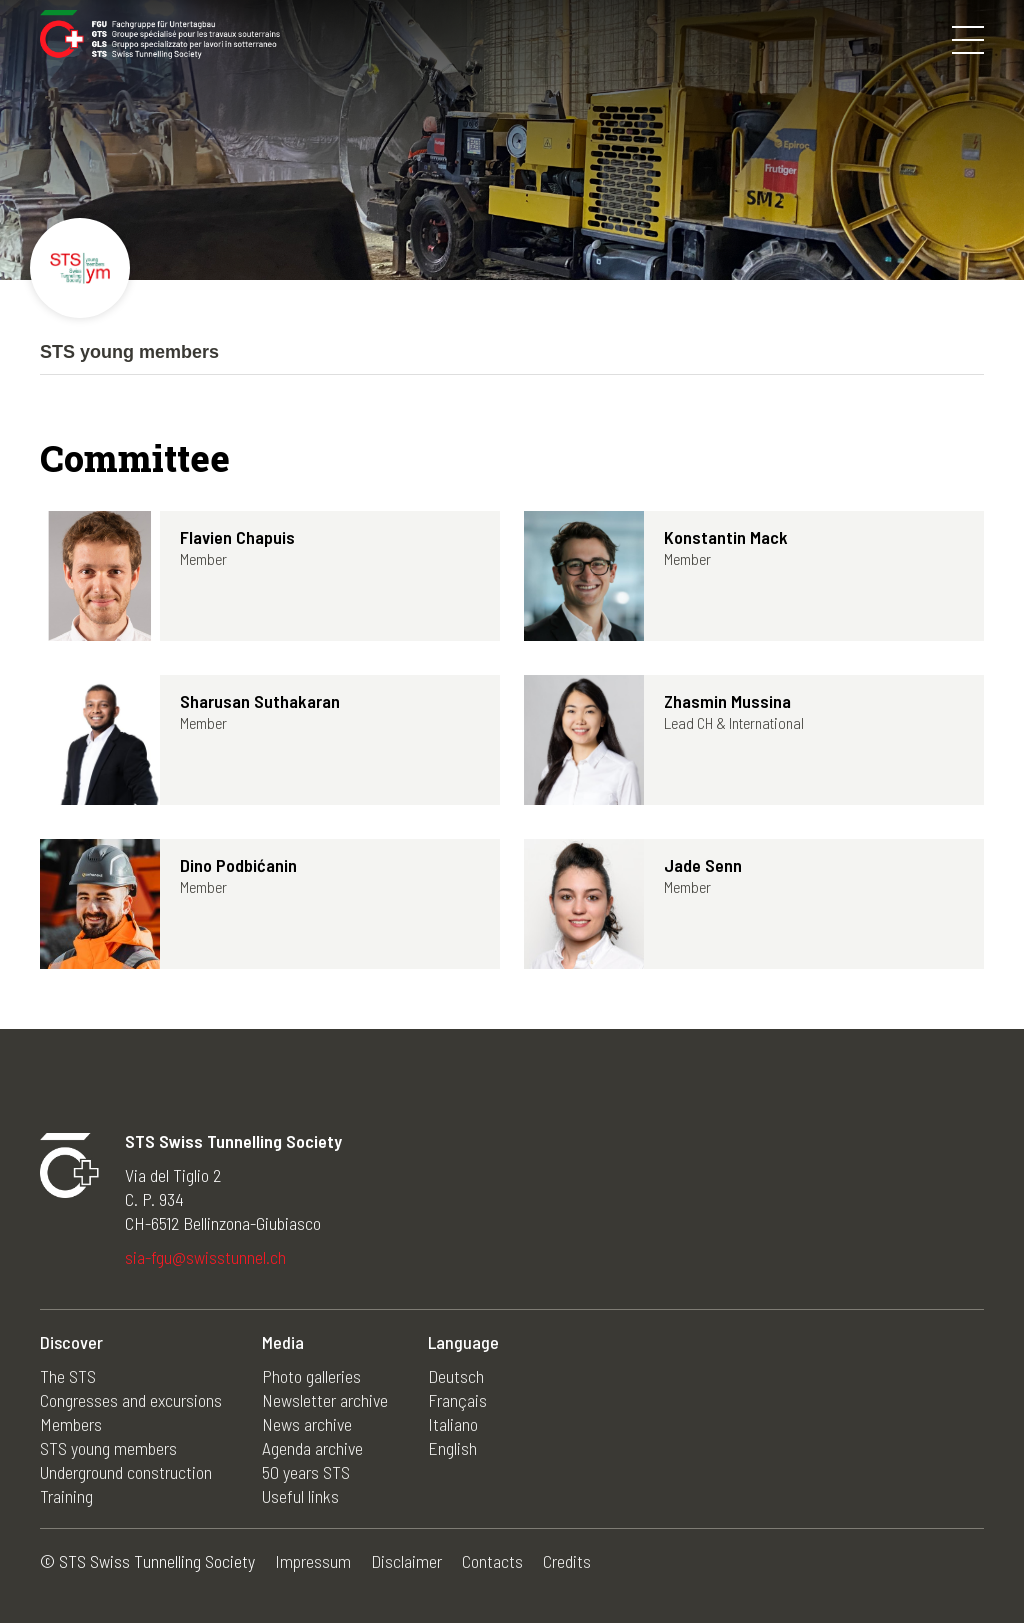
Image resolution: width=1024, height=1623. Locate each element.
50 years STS (306, 1472)
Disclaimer (406, 1561)
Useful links (300, 1496)
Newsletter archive (325, 1400)
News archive (307, 1424)
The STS (68, 1376)
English (452, 1448)
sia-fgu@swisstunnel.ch (205, 1257)
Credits (567, 1561)
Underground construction (126, 1472)
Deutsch (456, 1376)
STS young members (108, 1448)
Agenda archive (312, 1448)
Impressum (313, 1561)
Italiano (453, 1424)
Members (71, 1424)
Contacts (492, 1561)
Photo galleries (311, 1376)
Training (66, 1496)
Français (457, 1400)
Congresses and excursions (131, 1400)
